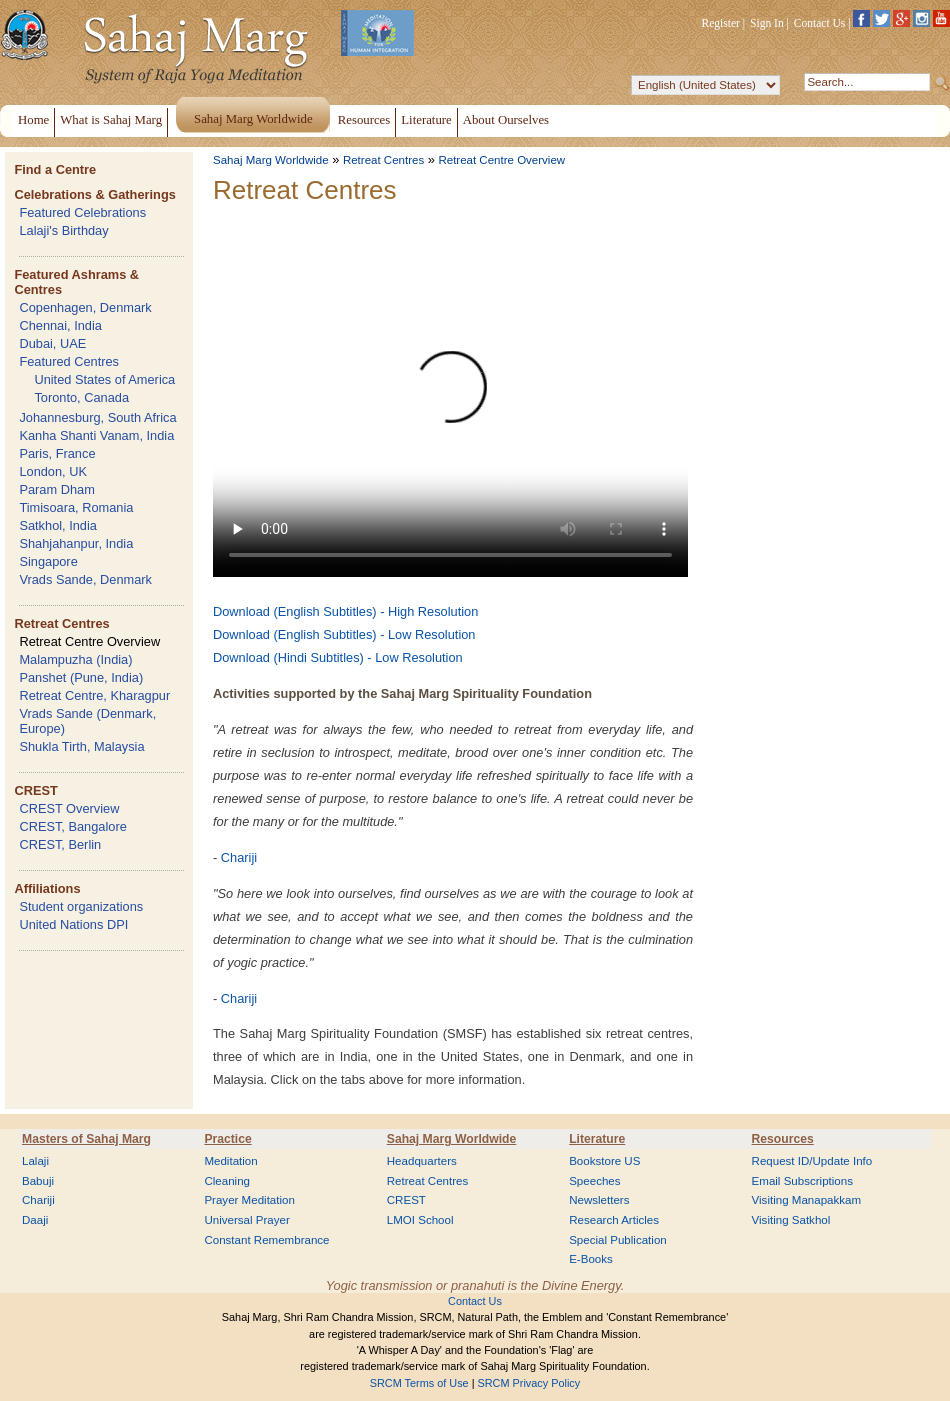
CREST (35, 790)
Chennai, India (60, 325)
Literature (597, 1139)
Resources (783, 1139)
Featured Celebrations (82, 212)
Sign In (767, 23)
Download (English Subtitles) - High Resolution (345, 611)
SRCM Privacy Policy (529, 1383)
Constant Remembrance (266, 1240)
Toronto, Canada (81, 397)
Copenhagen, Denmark (85, 307)
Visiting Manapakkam (807, 1200)
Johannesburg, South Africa (97, 417)
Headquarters (422, 1161)
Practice (227, 1139)
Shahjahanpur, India (76, 543)
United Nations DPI (73, 924)
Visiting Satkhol (791, 1220)
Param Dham (56, 489)
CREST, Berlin (60, 844)
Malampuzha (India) (75, 659)
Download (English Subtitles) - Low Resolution (344, 634)
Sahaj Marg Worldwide (271, 160)
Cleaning (227, 1181)
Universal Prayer (246, 1220)
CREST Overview (69, 808)
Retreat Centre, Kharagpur (94, 695)
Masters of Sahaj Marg (86, 1139)
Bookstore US (604, 1161)
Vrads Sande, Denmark (85, 579)
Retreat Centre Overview (89, 641)
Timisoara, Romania (76, 507)
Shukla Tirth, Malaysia (81, 746)
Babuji (38, 1181)
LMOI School (420, 1220)
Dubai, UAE (52, 343)
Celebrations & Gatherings (94, 194)
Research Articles (614, 1220)
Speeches (594, 1181)
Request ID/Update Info (812, 1161)
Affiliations (47, 888)
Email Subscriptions (802, 1181)
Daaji (35, 1220)
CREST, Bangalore (72, 826)
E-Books (591, 1259)
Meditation (230, 1161)
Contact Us (820, 23)
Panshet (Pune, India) (81, 677)
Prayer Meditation (249, 1200)
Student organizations (81, 906)
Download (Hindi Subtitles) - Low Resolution (338, 657)
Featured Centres (69, 361)
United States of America (104, 379)
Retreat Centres (61, 623)
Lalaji (35, 1161)
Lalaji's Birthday (63, 230)
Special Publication (618, 1240)
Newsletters (599, 1200)
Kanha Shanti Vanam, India (96, 435)
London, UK (53, 471)
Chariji (239, 857)
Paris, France (57, 453)
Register (721, 23)
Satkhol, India (58, 525)
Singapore (48, 561)
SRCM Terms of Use (419, 1383)
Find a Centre (55, 169)
